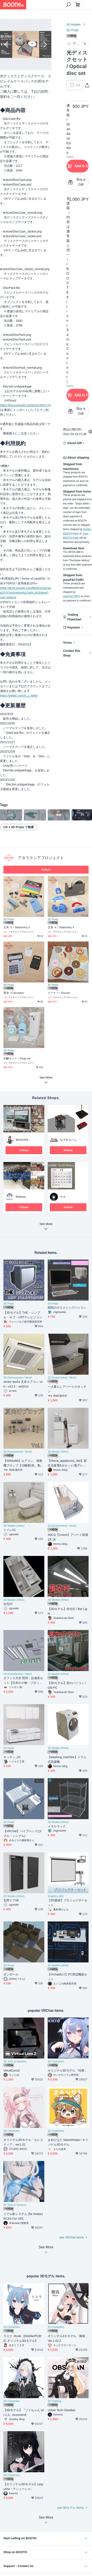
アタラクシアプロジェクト (41, 858)
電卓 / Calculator (13, 992)
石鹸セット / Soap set (17, 1058)
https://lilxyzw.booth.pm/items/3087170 (25, 405)
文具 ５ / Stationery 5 (16, 927)
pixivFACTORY (71, 596)
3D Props (72, 30)
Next (44, 44)
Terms (67, 642)
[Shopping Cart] (77, 4)
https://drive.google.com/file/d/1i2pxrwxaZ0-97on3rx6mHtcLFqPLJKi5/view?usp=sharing (25, 592)
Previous (7, 44)
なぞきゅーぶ (68, 1139)
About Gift (74, 443)
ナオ (63, 1196)
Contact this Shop (71, 653)
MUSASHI (22, 1139)
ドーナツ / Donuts (59, 992)
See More (46, 1227)
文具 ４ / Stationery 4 (61, 927)
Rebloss (21, 1196)
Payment (73, 627)
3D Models (73, 24)
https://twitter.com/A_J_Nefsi (18, 695)
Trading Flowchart (74, 617)
